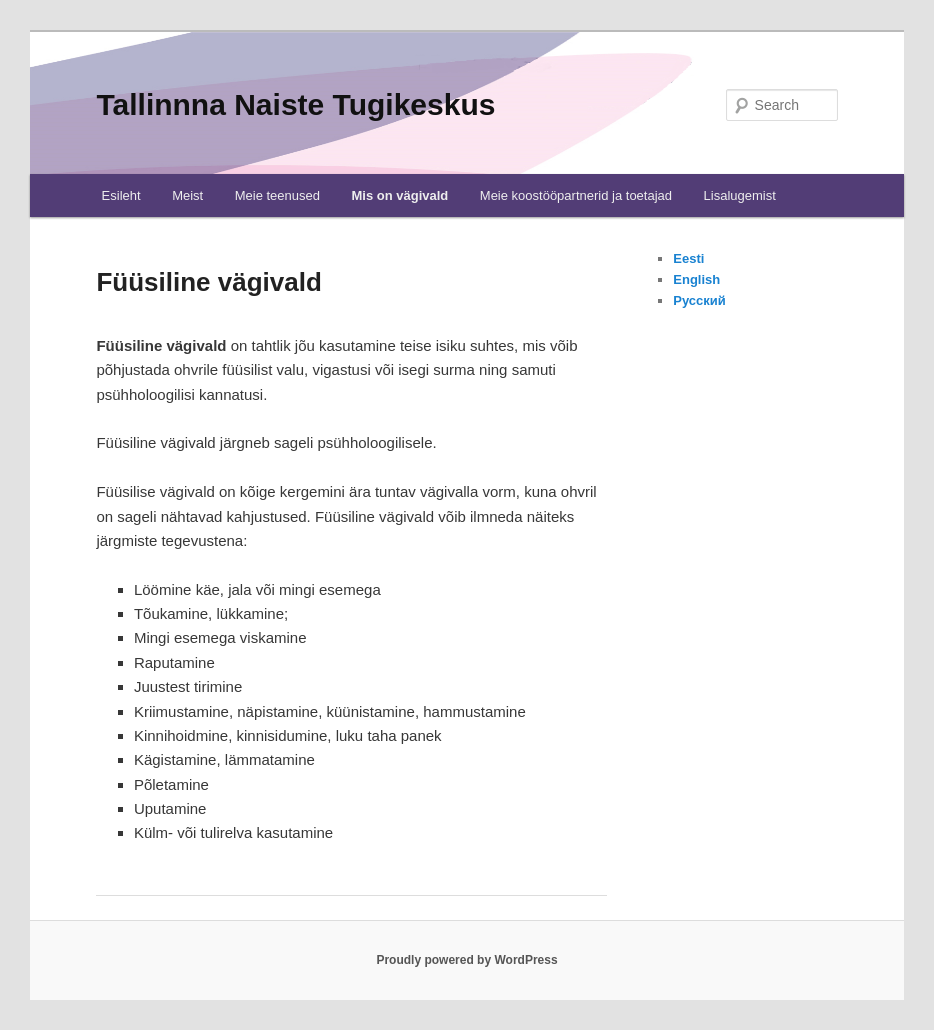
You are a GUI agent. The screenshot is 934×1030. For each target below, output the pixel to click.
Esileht (121, 195)
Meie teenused (277, 195)
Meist (187, 195)
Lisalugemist (740, 195)
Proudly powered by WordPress (466, 960)
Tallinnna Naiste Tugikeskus (295, 104)
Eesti (688, 258)
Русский (699, 300)
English (696, 279)
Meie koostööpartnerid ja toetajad (576, 195)
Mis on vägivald (399, 195)
